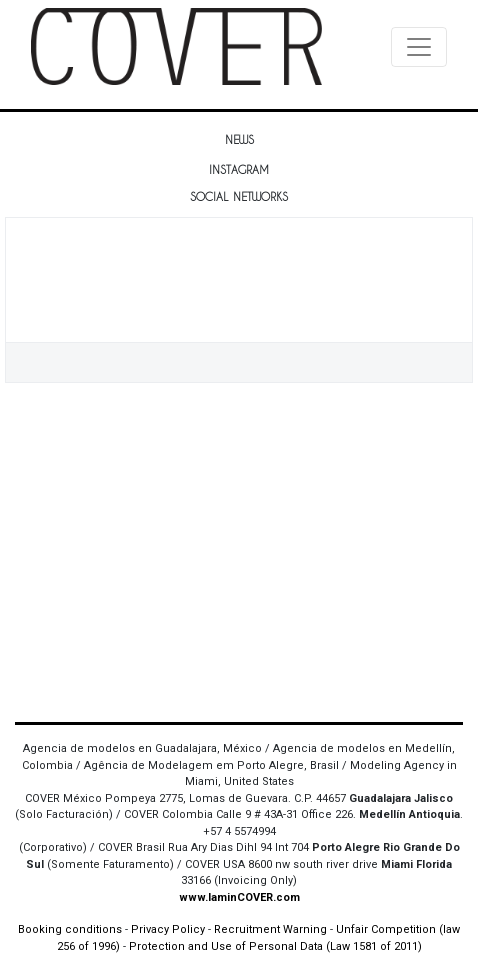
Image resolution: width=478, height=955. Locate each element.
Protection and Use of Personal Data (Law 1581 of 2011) (275, 946)
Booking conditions (70, 929)
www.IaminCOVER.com (239, 897)
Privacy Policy (168, 929)
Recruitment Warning (270, 929)
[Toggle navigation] (419, 47)
